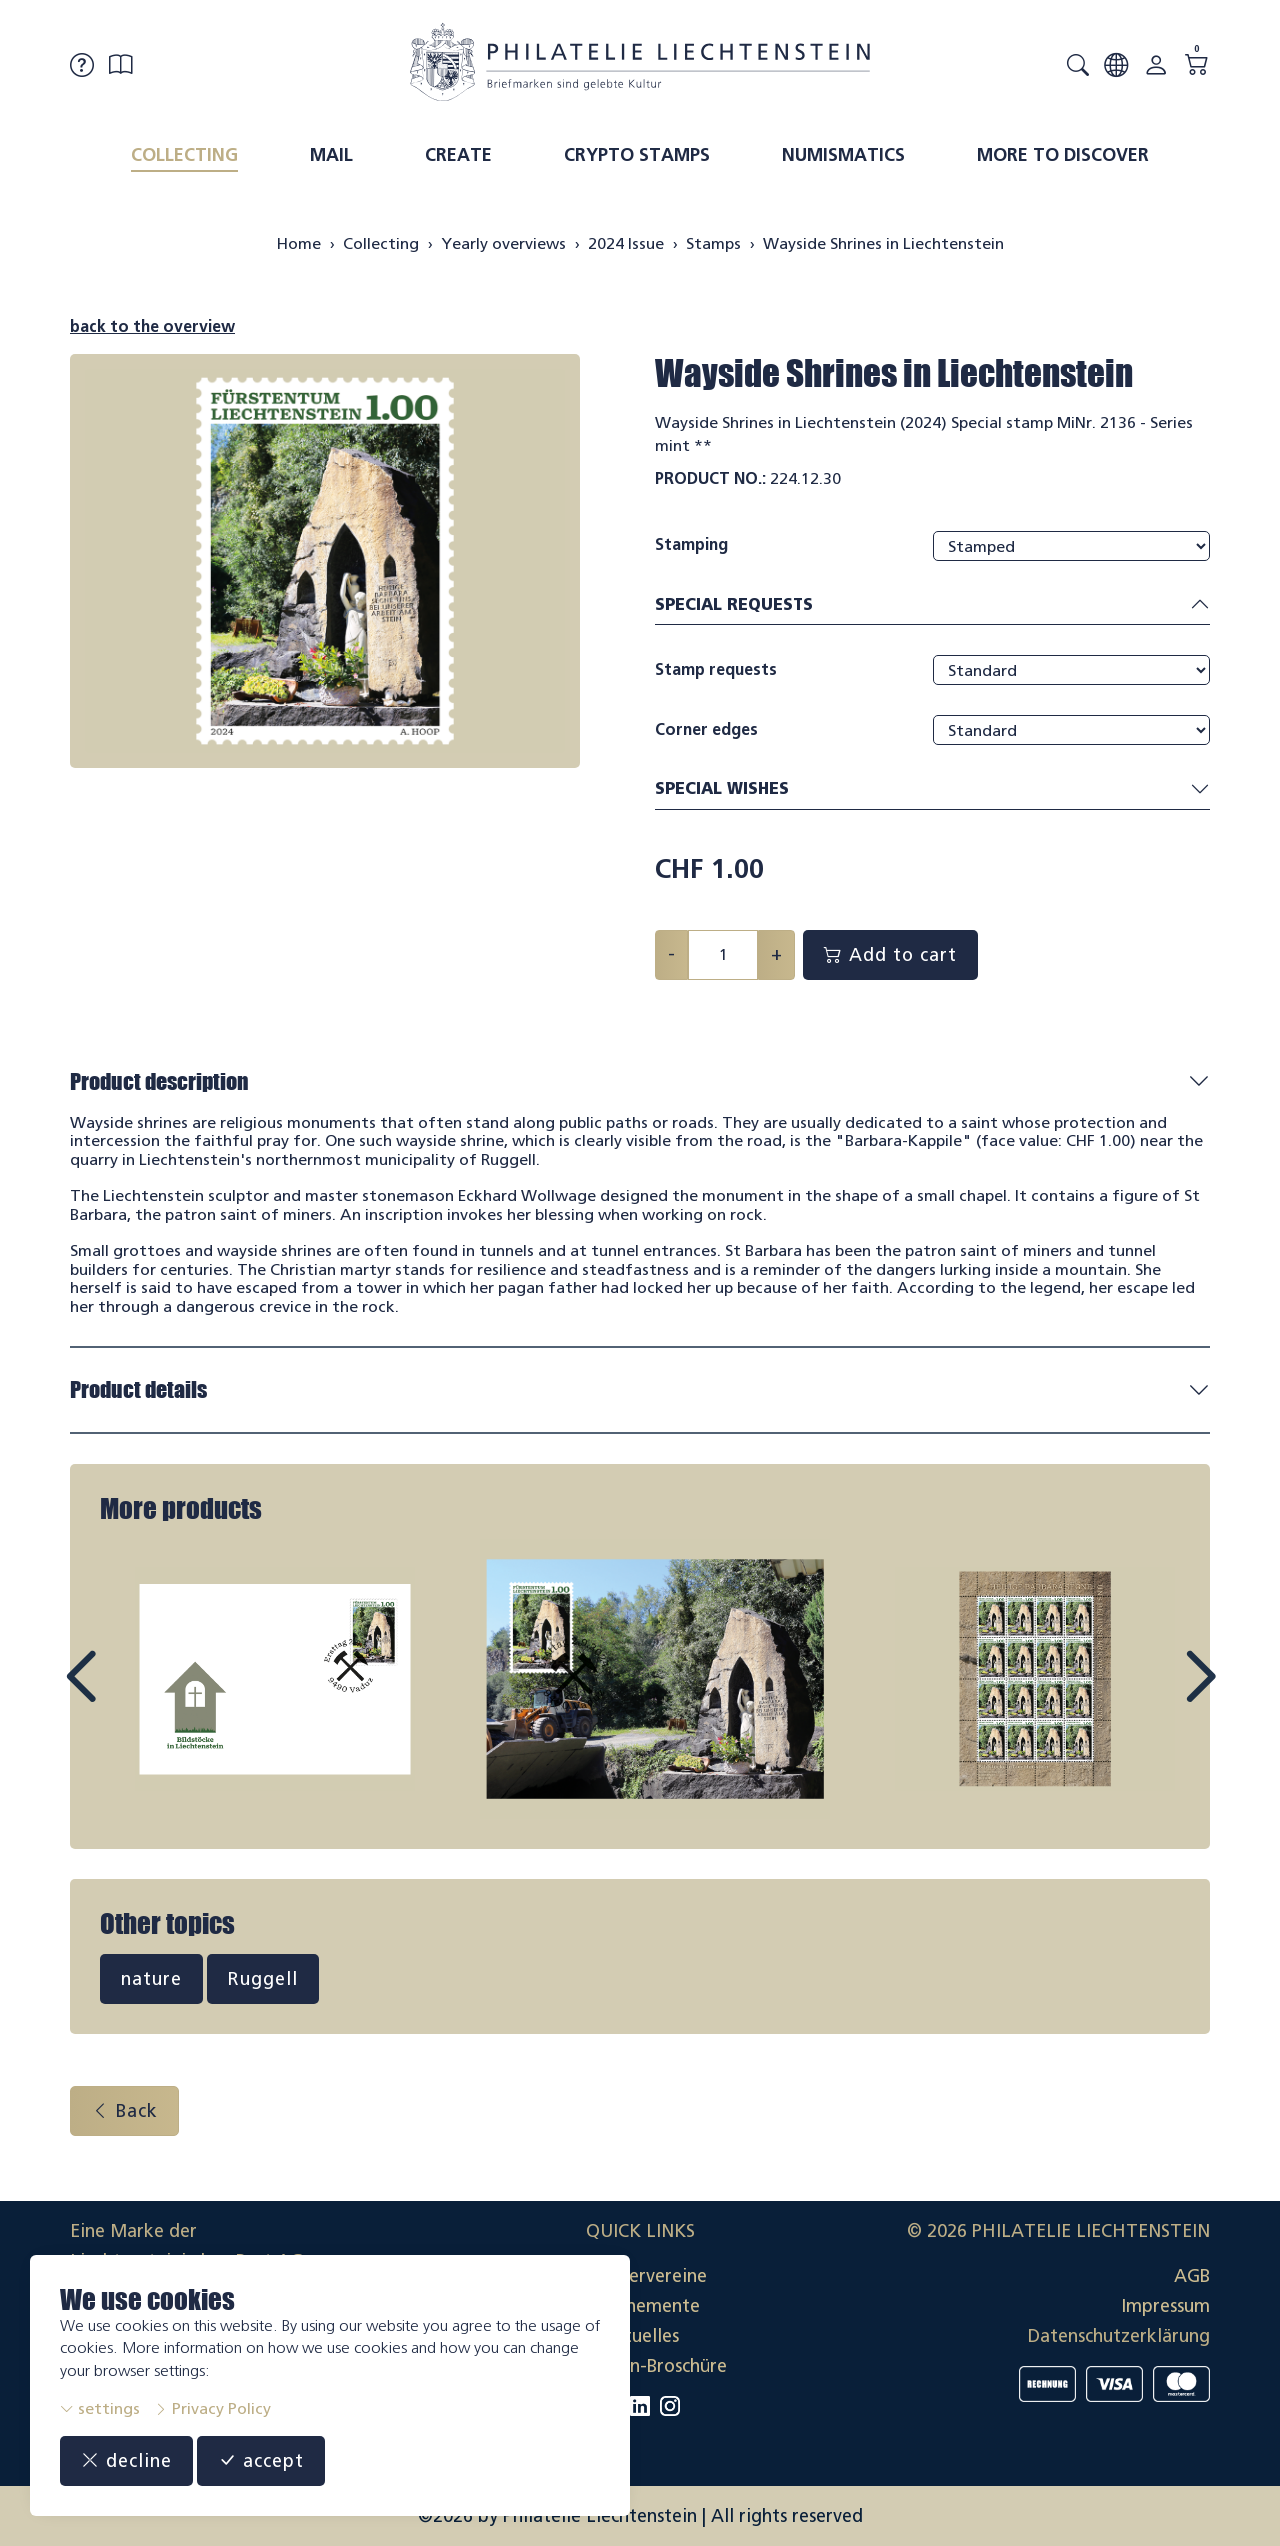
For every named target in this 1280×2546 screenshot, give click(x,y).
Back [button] (124, 2111)
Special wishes (932, 789)
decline (126, 2461)
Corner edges (706, 729)
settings (100, 2408)
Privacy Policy (212, 2408)
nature (151, 1979)
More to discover (1063, 155)
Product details (138, 1389)
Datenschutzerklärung (1119, 2336)
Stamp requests (716, 669)
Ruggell (263, 1979)
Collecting (184, 155)
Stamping (691, 544)
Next (1154, 1695)
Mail (331, 155)
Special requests (932, 605)
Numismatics (843, 155)
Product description (159, 1081)
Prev (126, 1695)
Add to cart (890, 955)
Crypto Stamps (637, 155)
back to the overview (152, 326)
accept (261, 2461)
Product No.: (710, 478)
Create (458, 155)
